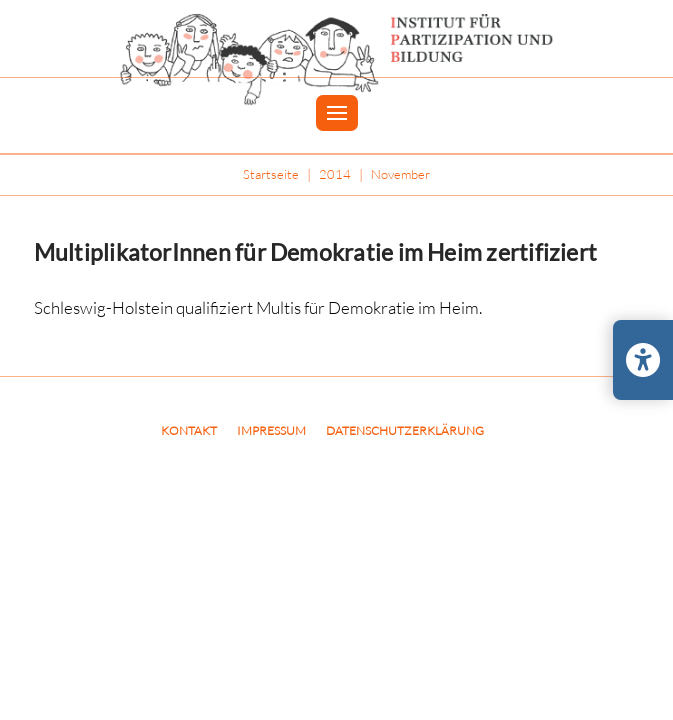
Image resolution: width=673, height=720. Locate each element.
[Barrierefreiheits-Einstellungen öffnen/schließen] (643, 360)
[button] (337, 113)
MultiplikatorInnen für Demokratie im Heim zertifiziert (315, 252)
